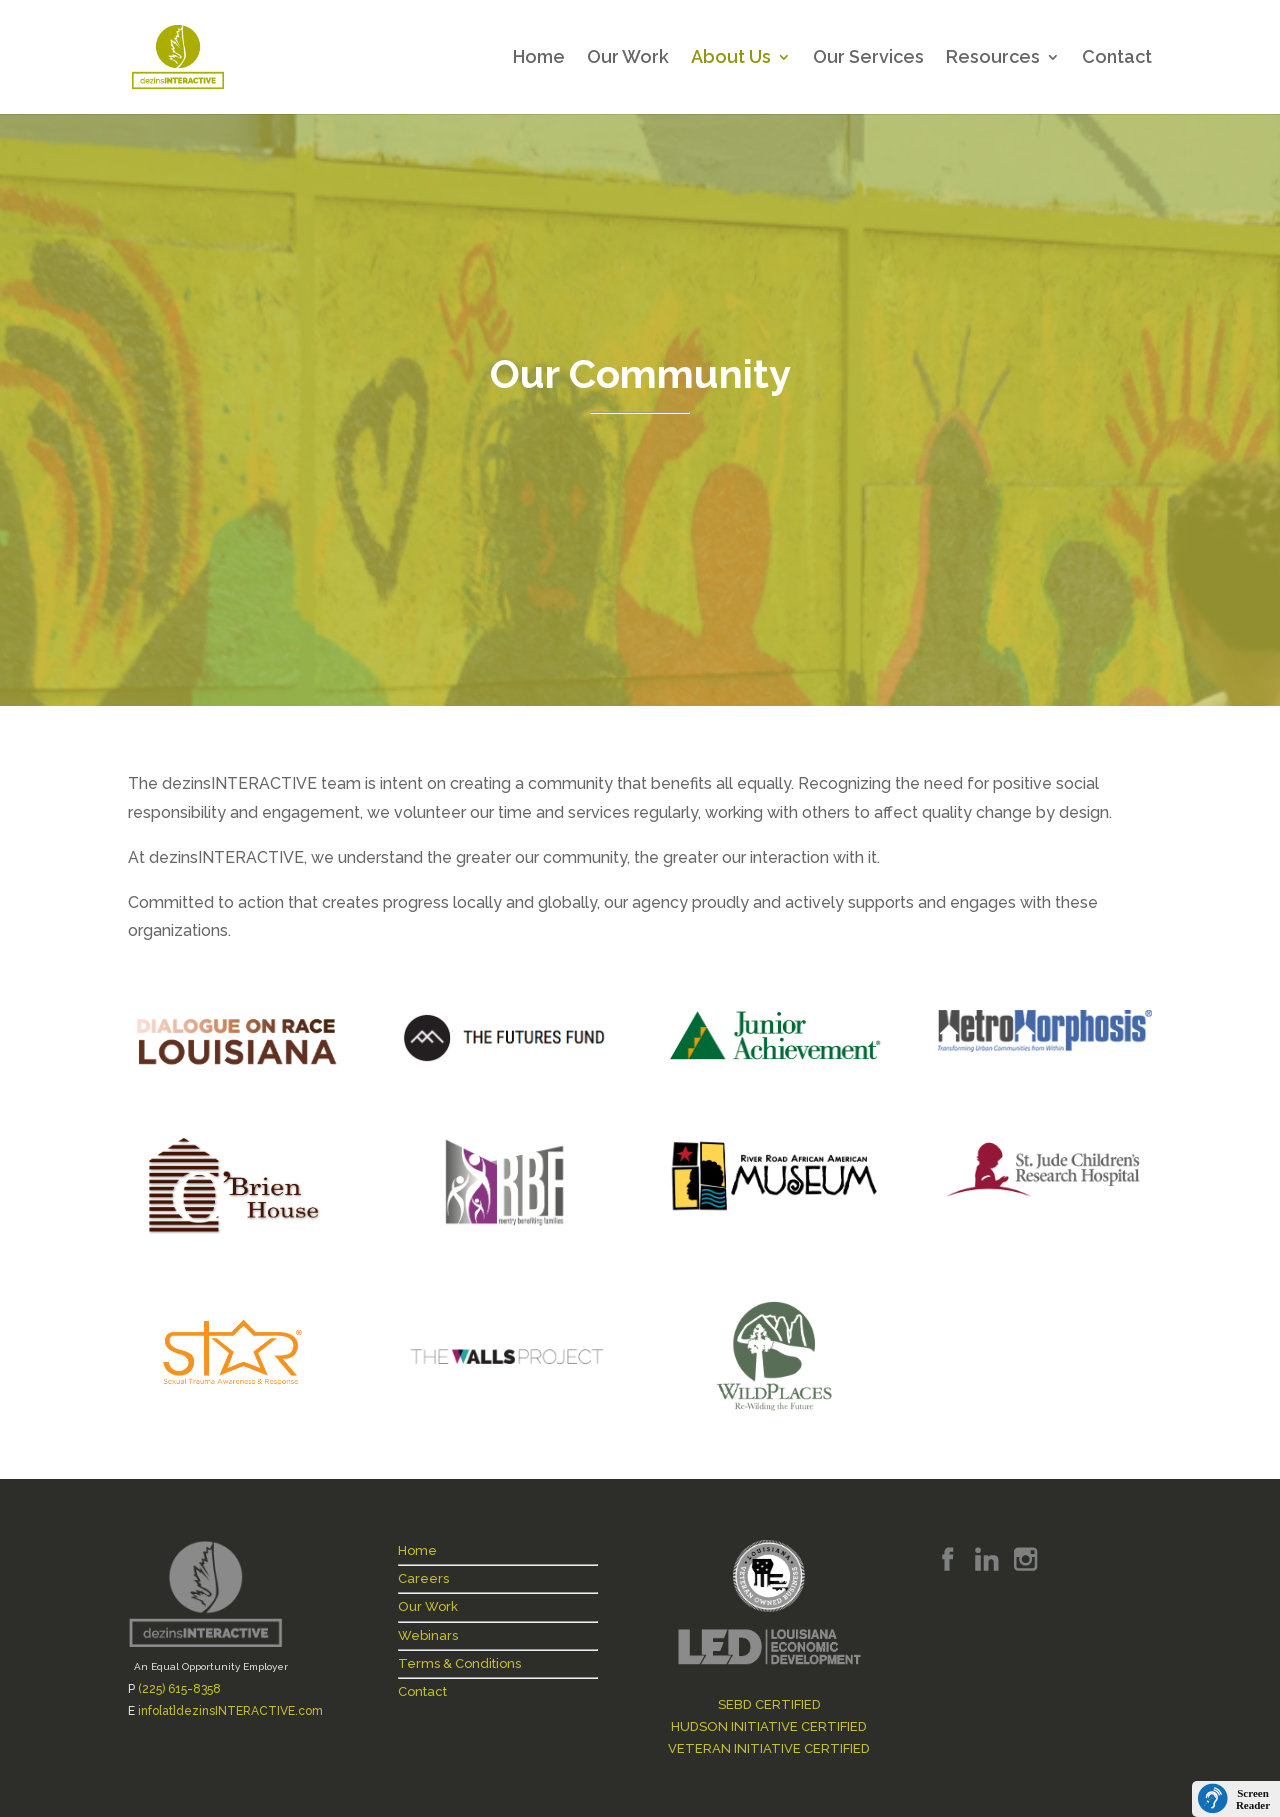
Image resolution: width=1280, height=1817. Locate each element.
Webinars (428, 1635)
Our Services (868, 58)
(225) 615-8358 (179, 1689)
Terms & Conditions (459, 1663)
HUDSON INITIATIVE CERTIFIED (769, 1726)
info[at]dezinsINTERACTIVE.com (230, 1711)
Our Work (628, 58)
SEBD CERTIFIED (769, 1704)
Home (539, 58)
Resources (993, 58)
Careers (423, 1578)
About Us (731, 58)
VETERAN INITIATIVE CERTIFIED (769, 1748)
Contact (1117, 58)
